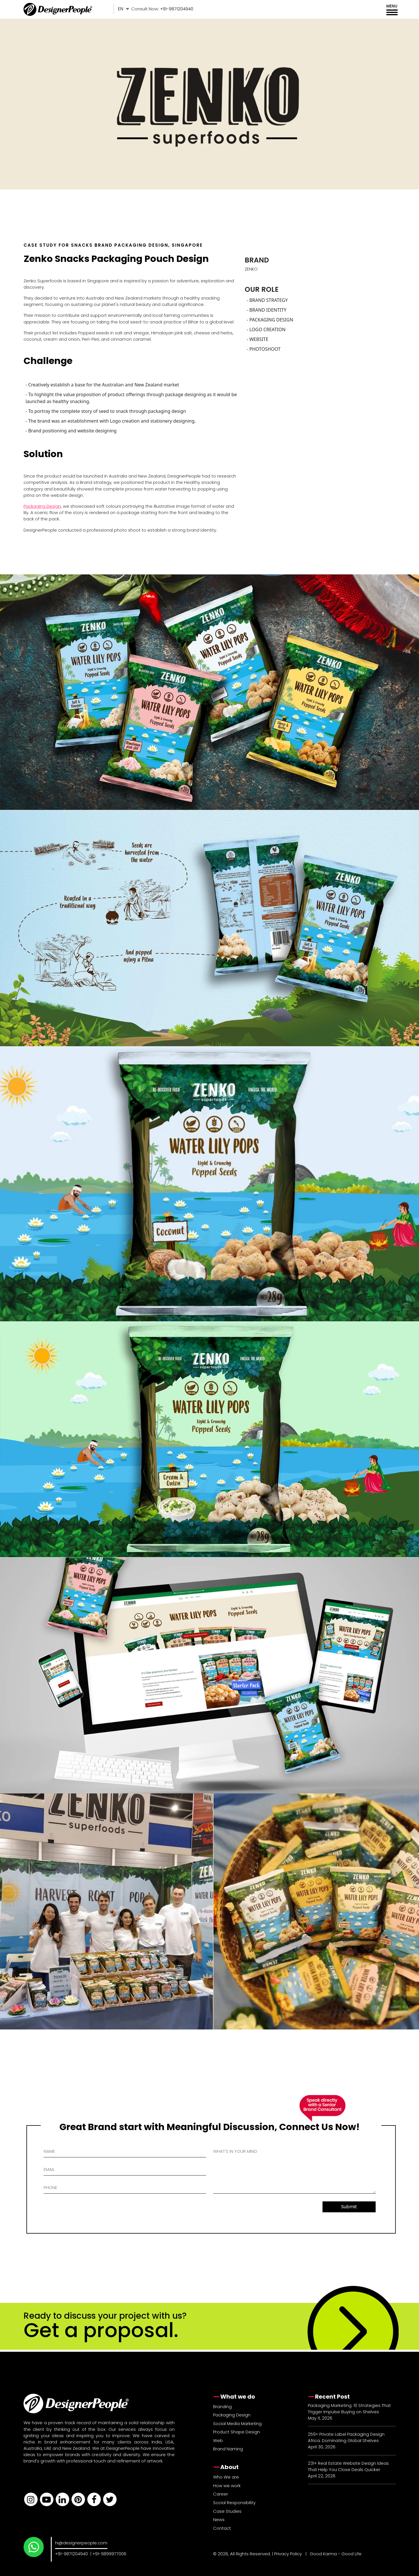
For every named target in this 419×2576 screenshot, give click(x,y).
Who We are (226, 2477)
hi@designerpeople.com (81, 2543)
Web (218, 2440)
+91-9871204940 (71, 2554)
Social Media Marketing (237, 2423)
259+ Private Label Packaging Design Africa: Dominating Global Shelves (346, 2437)
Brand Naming (228, 2449)
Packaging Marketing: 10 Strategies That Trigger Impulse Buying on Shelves (349, 2408)
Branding (222, 2407)
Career (220, 2494)
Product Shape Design (236, 2432)
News (219, 2519)
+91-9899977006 (109, 2554)
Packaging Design (42, 506)
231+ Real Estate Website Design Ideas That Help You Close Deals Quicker (348, 2466)
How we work (227, 2486)
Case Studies (227, 2511)
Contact (222, 2528)
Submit (349, 2206)
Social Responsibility (234, 2503)
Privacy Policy (288, 2554)
